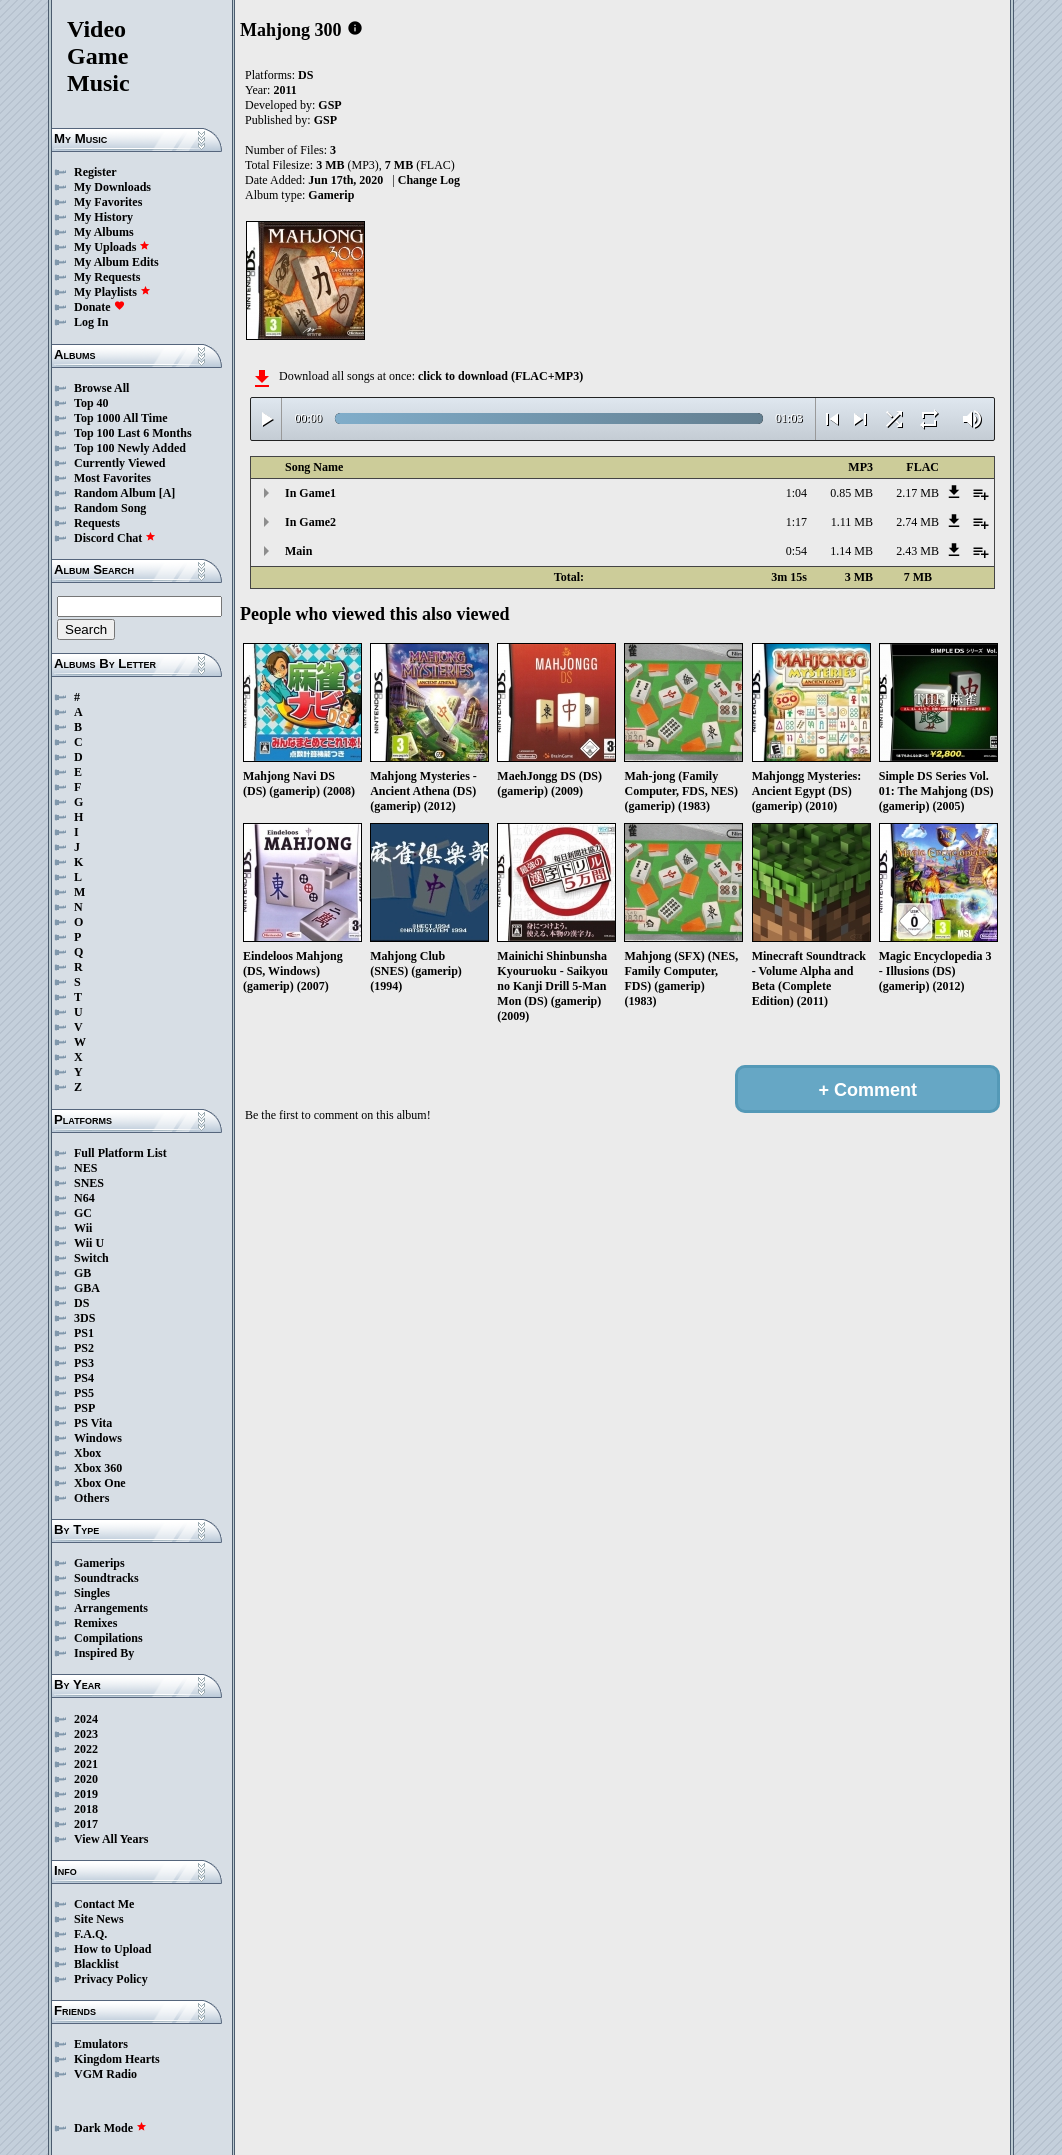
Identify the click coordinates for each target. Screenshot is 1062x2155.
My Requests (107, 277)
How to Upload (112, 1949)
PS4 (84, 1378)
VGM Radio (105, 2074)
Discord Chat (115, 538)
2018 (86, 1809)
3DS (84, 1318)
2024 (86, 1719)
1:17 (796, 522)
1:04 (796, 493)
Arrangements (111, 1608)
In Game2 (310, 522)
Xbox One (100, 1483)
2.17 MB (917, 493)
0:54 (796, 551)
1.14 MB (851, 551)
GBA (87, 1288)
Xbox (87, 1453)
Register (95, 172)
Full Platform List (120, 1153)
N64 (84, 1198)
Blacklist (96, 1964)
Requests (97, 523)
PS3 (84, 1363)
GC (83, 1213)
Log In (91, 322)
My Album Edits (116, 262)
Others (91, 1498)
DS (81, 1303)
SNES (89, 1183)
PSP (84, 1408)
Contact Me (104, 1904)
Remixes (95, 1623)
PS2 (84, 1348)
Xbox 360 (98, 1468)
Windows (98, 1438)
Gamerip (331, 195)
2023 (86, 1734)
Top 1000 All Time (120, 418)
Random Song (110, 508)
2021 (86, 1764)
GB (82, 1273)
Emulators (101, 2044)
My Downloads (112, 187)
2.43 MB (917, 551)
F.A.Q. (90, 1934)
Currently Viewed (119, 463)
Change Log (429, 180)
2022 (86, 1749)
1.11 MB (852, 522)
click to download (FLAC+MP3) (500, 376)
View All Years (111, 1839)
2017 (86, 1824)
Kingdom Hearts (117, 2059)
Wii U (89, 1243)
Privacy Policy (111, 1979)
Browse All (101, 388)
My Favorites (108, 202)
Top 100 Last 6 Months (133, 433)
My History (103, 217)
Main (298, 551)
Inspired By (104, 1653)
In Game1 (310, 493)
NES (85, 1168)
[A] (167, 493)
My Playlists (112, 292)
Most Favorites (112, 478)
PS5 (84, 1393)
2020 (86, 1779)
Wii (83, 1228)
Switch (91, 1258)
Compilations (108, 1638)
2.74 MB (917, 522)
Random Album (115, 493)
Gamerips (99, 1563)
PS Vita (93, 1423)
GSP (329, 105)
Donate (99, 307)
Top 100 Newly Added (130, 448)
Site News (99, 1919)
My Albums (104, 232)
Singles (92, 1593)
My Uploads (112, 247)
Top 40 (91, 403)
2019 (86, 1794)
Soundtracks (106, 1578)
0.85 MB (851, 493)
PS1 (84, 1333)
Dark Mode (110, 2128)
